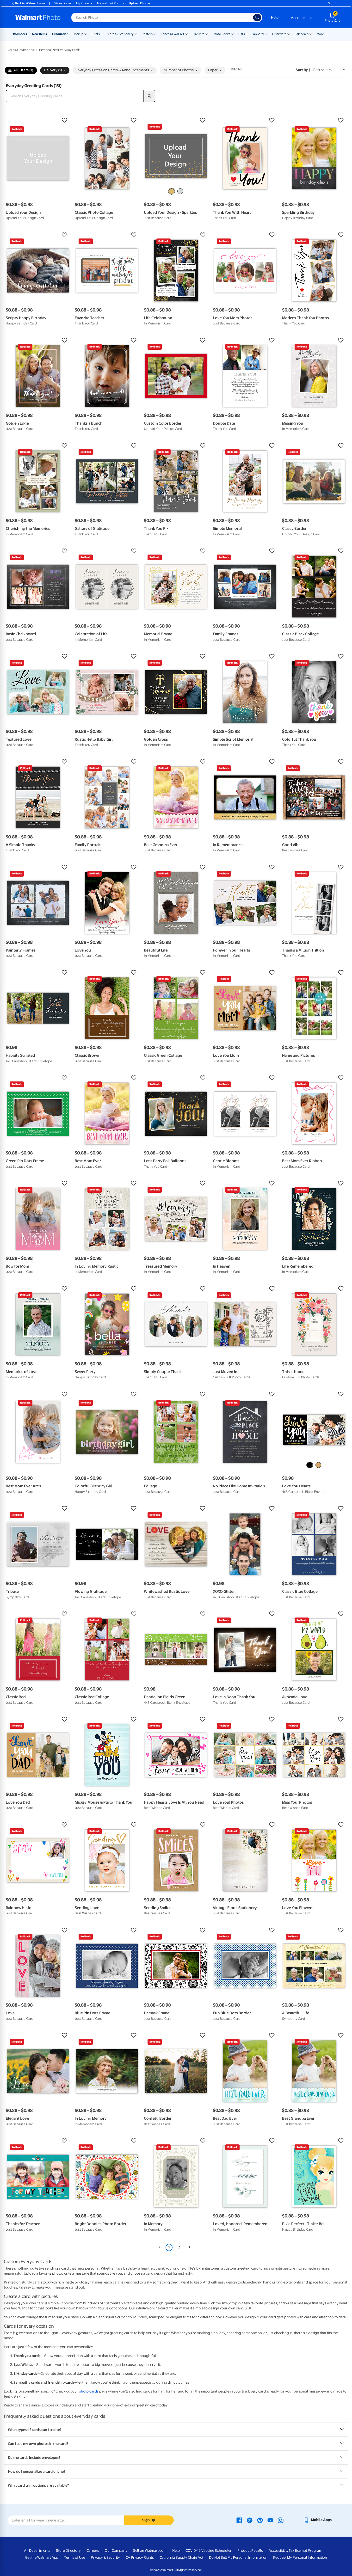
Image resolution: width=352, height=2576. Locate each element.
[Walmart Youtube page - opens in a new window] (270, 2520)
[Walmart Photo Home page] (38, 17)
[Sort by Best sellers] (329, 70)
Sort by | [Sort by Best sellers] (303, 70)
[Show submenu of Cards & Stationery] (135, 34)
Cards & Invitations (21, 50)
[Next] (189, 2247)
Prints (96, 34)
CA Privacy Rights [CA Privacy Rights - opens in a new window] (140, 2557)
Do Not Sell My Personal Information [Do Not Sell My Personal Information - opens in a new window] (238, 2557)
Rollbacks (20, 34)
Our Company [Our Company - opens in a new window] (116, 2550)
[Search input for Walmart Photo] (162, 17)
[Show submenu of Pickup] (85, 34)
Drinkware (279, 34)
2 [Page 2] (179, 2247)
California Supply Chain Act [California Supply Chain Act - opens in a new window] (181, 2557)
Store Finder (62, 3)
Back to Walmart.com (28, 3)
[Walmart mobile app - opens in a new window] (317, 2520)
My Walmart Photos (110, 3)
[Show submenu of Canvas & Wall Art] (186, 34)
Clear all (235, 69)
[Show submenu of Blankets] (206, 34)
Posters (147, 34)
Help (274, 17)
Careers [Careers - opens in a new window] (92, 2550)
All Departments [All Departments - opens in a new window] (37, 2550)
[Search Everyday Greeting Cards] (75, 96)
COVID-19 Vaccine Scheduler (208, 2550)
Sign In (332, 3)
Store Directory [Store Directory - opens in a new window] (68, 2550)
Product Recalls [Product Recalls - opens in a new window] (250, 2550)
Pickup (78, 34)
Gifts (241, 34)
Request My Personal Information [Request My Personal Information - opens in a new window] (300, 2557)
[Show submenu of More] (326, 34)
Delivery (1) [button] (55, 70)
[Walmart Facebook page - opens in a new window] (239, 2520)
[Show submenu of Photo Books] (232, 34)
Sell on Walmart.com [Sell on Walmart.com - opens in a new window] (150, 2550)
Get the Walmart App (41, 2557)
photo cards (89, 2391)
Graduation (60, 34)
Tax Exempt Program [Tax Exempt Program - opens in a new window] (305, 2550)
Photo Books (221, 34)
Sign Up (148, 2520)
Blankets (198, 34)
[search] (149, 96)
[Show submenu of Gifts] (247, 34)
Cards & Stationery (121, 34)
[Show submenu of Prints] (101, 34)
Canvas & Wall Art (172, 34)
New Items (39, 34)
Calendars (302, 34)
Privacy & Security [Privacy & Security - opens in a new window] (105, 2557)
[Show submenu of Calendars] (310, 34)
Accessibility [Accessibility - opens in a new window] (279, 2550)
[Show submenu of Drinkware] (288, 34)
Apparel (258, 34)
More (320, 34)
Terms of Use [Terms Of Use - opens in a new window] (74, 2557)
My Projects (84, 3)
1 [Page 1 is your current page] (169, 2247)
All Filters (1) (20, 70)
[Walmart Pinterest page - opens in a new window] (260, 2520)
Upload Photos (139, 3)
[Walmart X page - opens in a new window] (250, 2520)
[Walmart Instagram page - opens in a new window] (281, 2520)
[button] (38, 120)
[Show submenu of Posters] (154, 34)
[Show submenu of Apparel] (266, 34)
